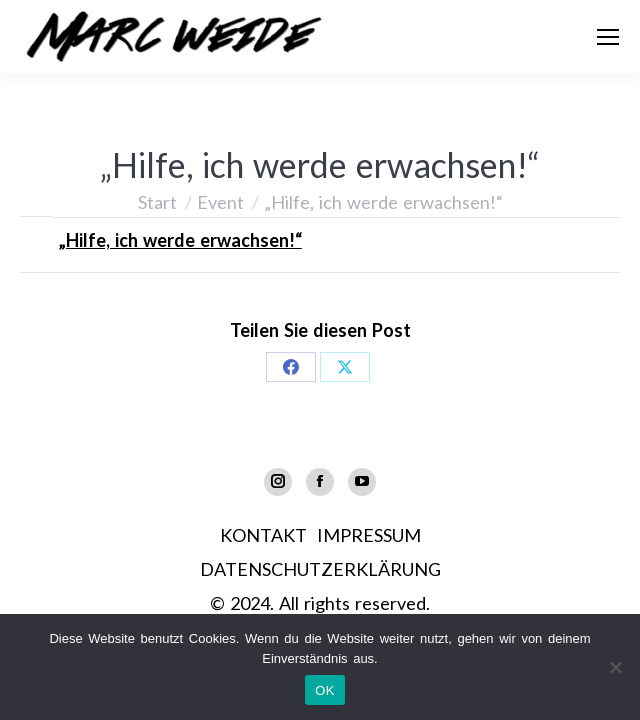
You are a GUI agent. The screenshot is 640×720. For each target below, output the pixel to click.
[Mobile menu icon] (608, 37)
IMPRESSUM (369, 535)
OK (324, 690)
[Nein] (615, 667)
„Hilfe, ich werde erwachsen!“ (180, 240)
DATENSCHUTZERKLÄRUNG (320, 569)
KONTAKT (263, 535)
